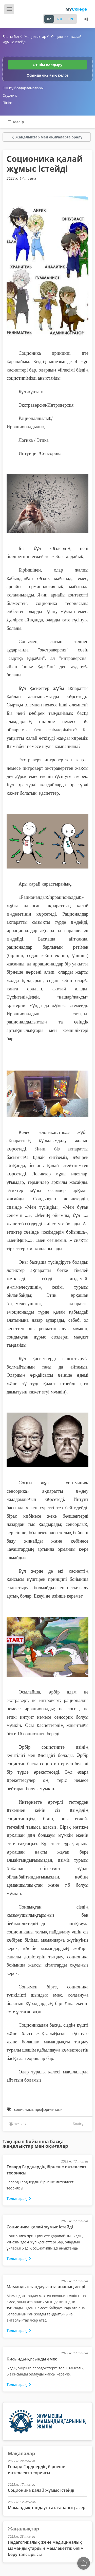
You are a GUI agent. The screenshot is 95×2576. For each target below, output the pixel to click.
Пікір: (7, 102)
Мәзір (16, 121)
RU (59, 19)
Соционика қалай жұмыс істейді (41, 2490)
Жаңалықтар (33, 36)
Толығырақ (19, 2198)
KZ (49, 19)
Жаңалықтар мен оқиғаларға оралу (47, 137)
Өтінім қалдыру (47, 64)
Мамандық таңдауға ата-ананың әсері (47, 2507)
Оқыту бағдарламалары (23, 88)
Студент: (10, 95)
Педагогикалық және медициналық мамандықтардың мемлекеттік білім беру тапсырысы (46, 2548)
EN (70, 19)
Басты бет (11, 36)
